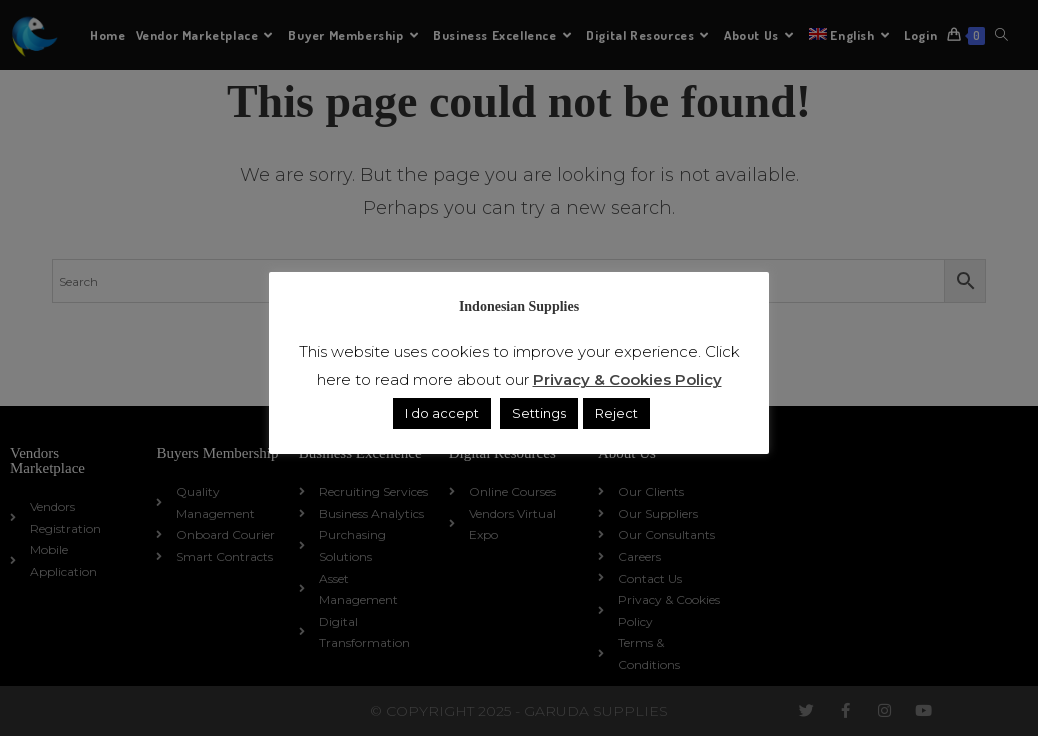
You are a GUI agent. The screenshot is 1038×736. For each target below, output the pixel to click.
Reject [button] (616, 413)
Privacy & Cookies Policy (627, 379)
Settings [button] (539, 413)
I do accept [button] (442, 413)
